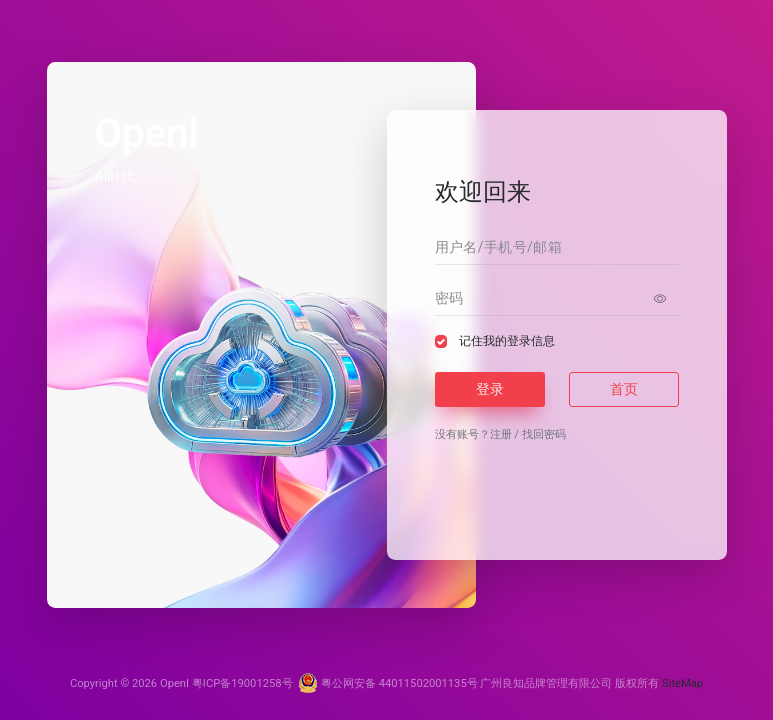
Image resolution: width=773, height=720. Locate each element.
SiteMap (682, 683)
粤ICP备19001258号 (242, 683)
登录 (490, 389)
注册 (501, 434)
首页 (624, 389)
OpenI (174, 683)
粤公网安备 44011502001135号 (388, 683)
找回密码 (544, 434)
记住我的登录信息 (507, 341)
